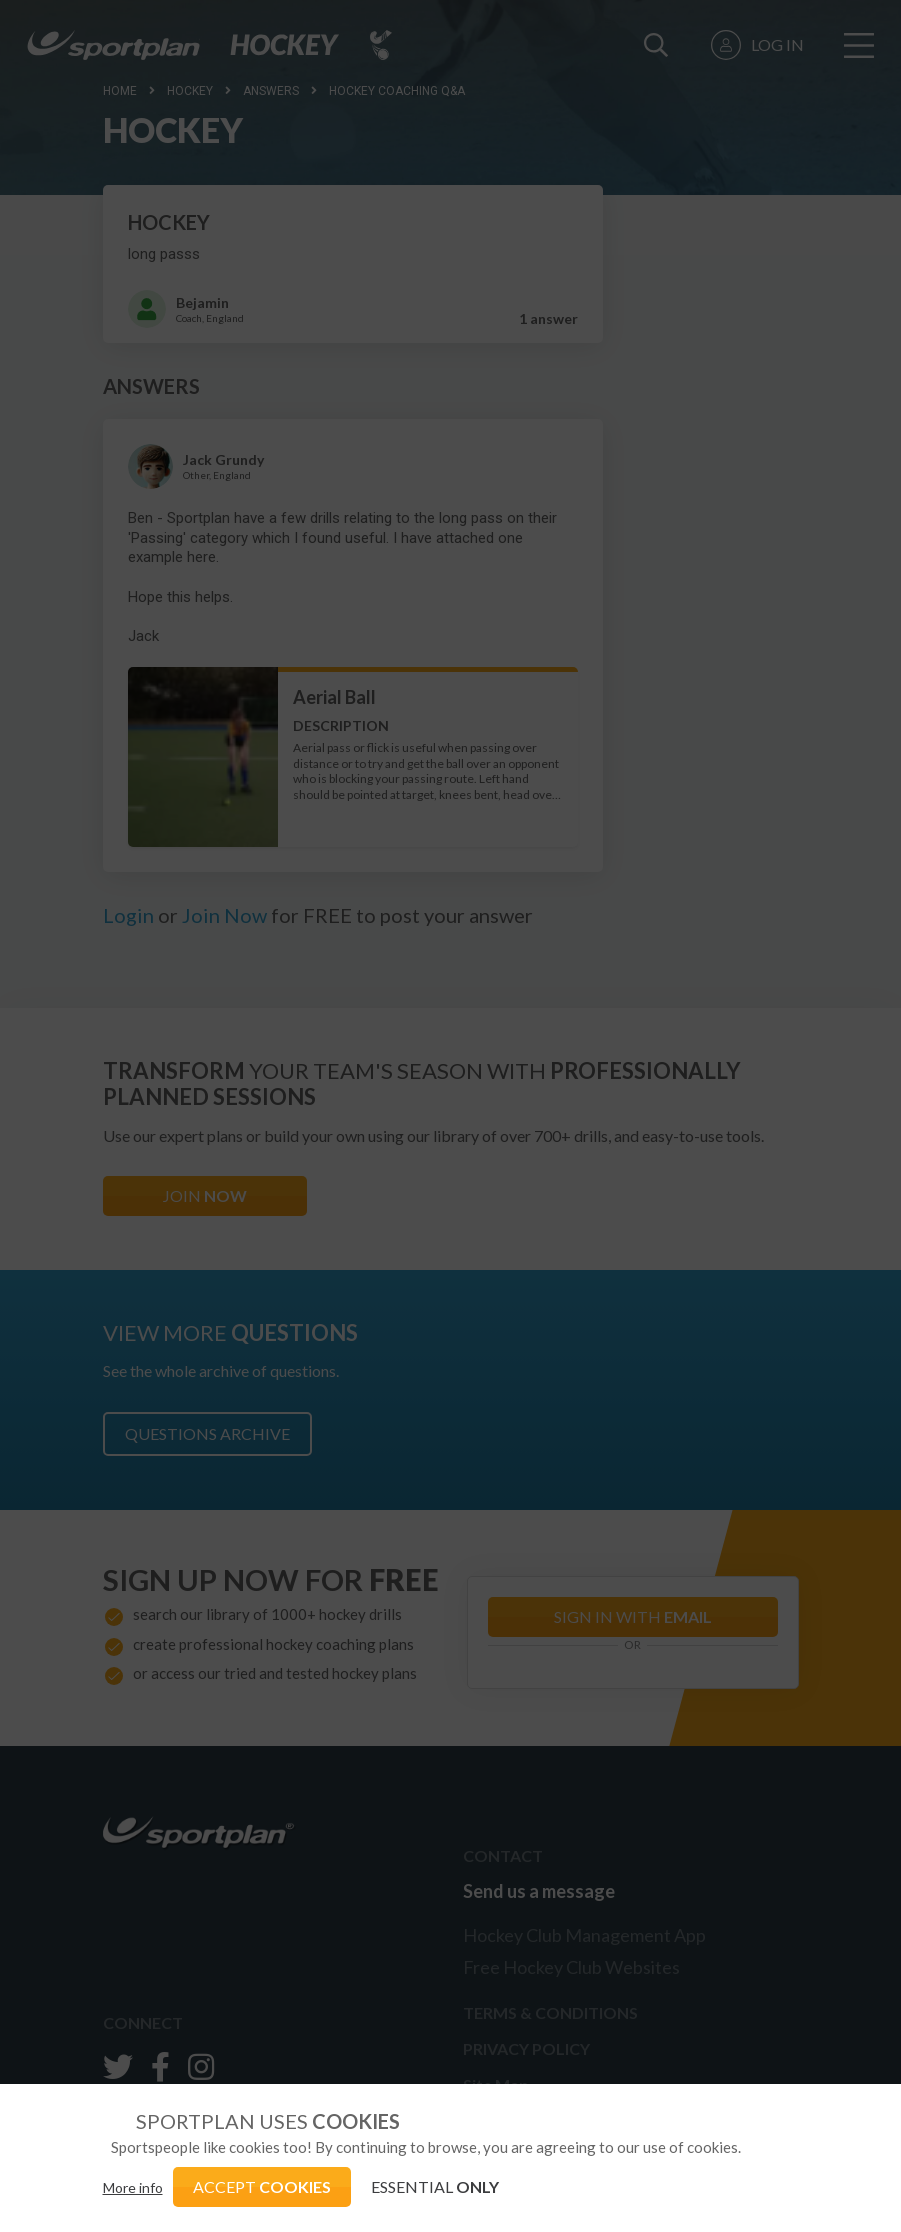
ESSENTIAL (435, 2186)
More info (133, 2187)
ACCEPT (262, 2186)
